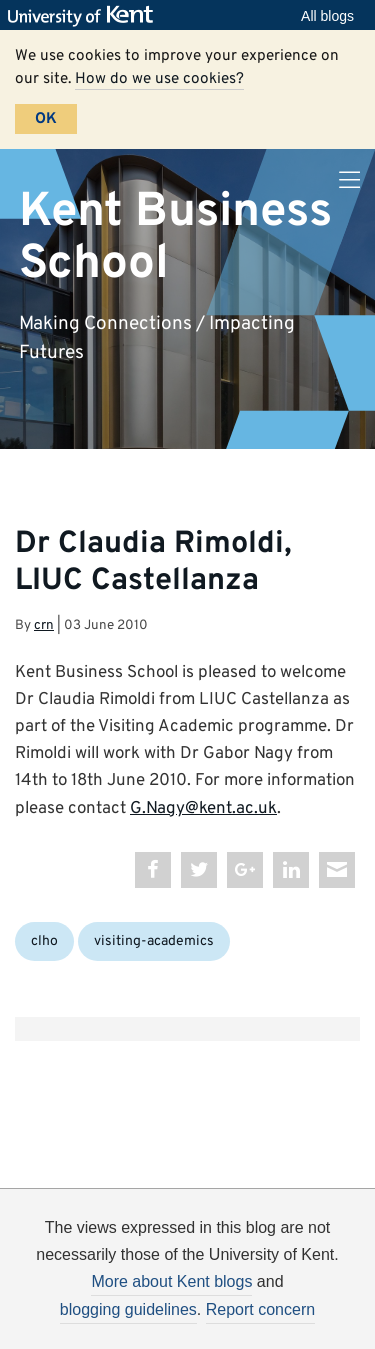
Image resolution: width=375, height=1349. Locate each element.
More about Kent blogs (171, 1281)
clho (44, 941)
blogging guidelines (128, 1309)
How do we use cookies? (159, 79)
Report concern (260, 1309)
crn (44, 625)
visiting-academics (154, 941)
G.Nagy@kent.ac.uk (203, 809)
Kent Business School (175, 237)
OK (46, 119)
